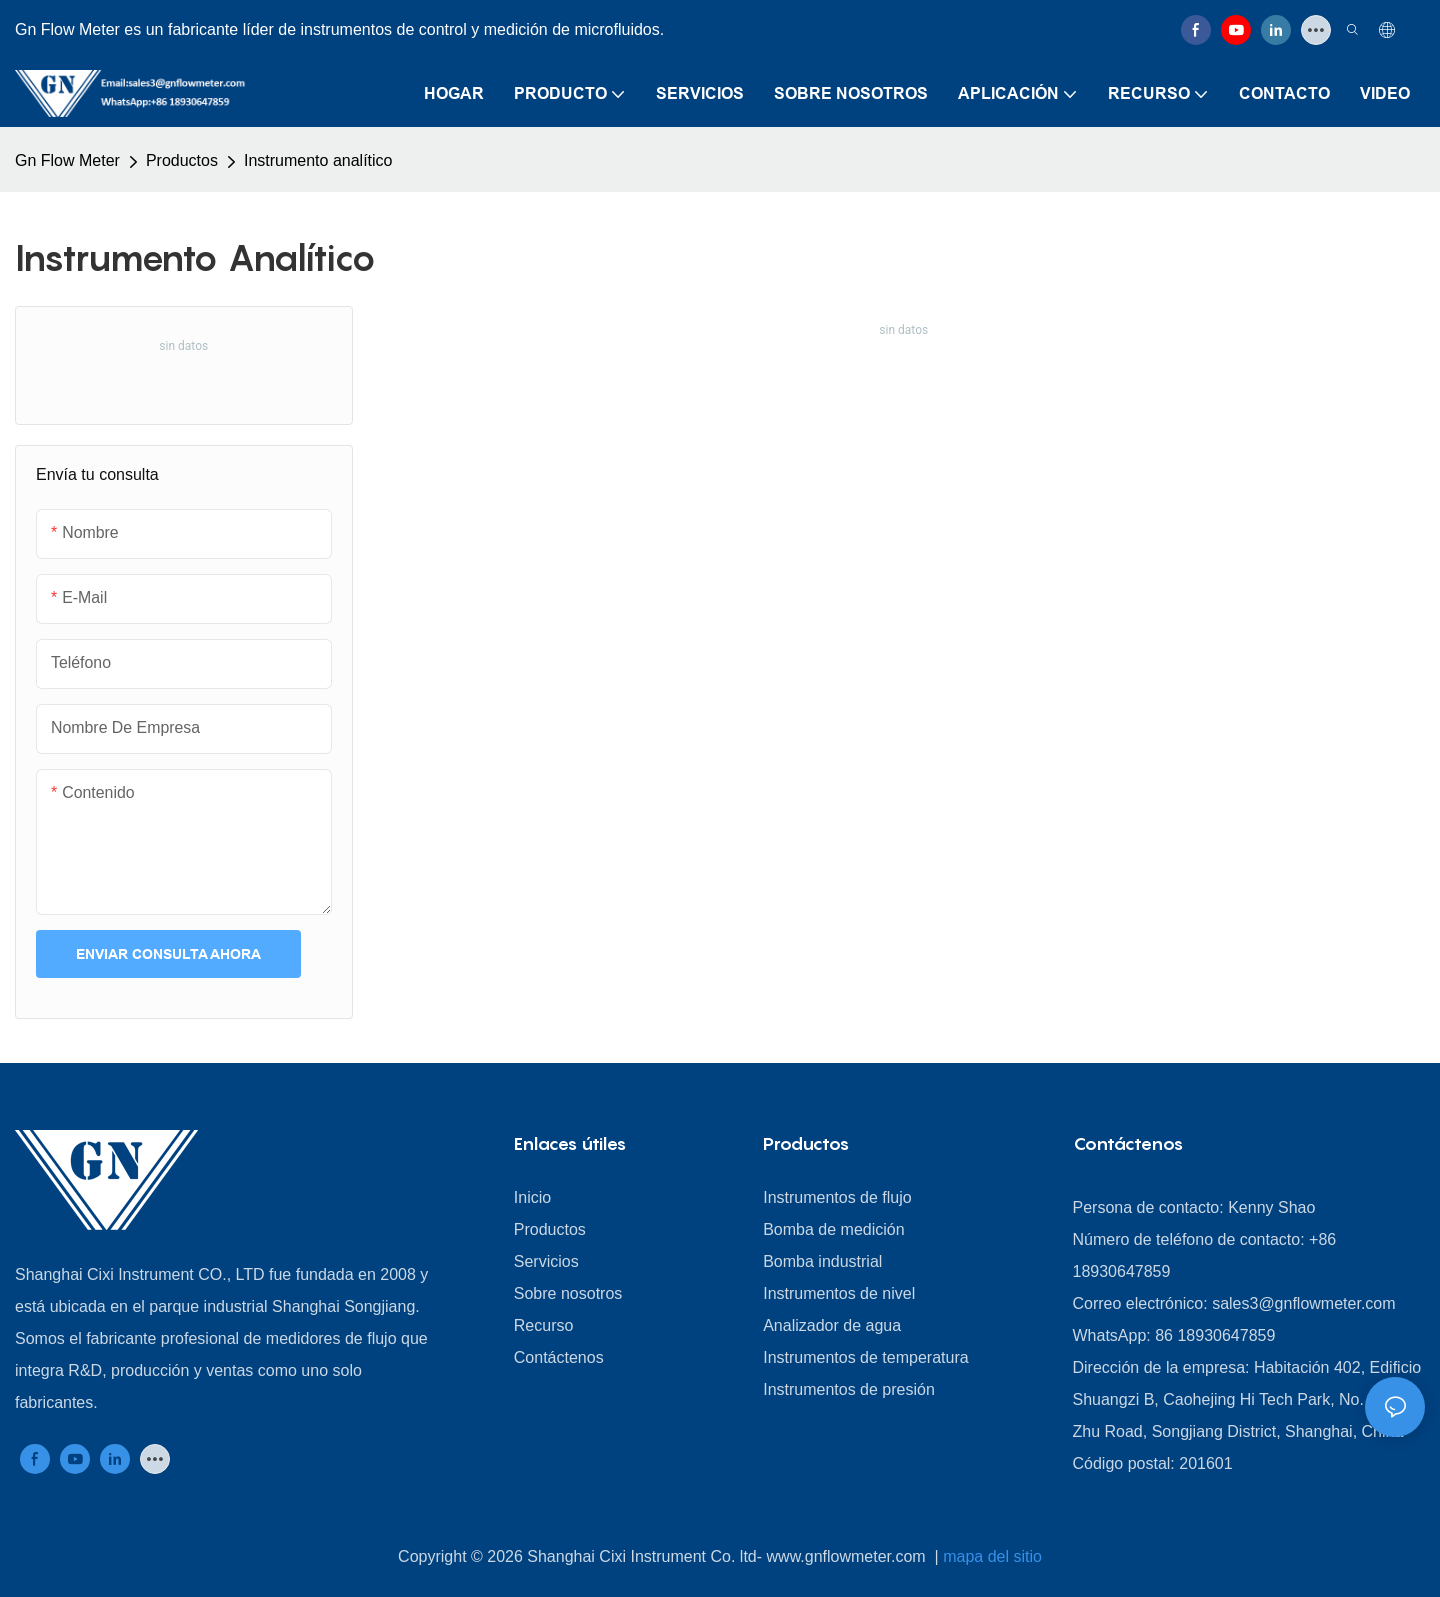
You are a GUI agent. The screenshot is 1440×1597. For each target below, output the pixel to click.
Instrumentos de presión (849, 1389)
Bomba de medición (833, 1229)
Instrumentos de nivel (839, 1293)
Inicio (532, 1197)
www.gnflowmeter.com (849, 1556)
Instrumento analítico (318, 160)
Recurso (544, 1325)
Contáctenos (559, 1357)
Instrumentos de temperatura (865, 1357)
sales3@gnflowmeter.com (1303, 1303)
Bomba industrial (822, 1261)
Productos (182, 160)
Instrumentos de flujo (837, 1197)
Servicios (546, 1261)
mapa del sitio (992, 1556)
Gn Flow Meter (67, 160)
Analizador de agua (832, 1325)
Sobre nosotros (568, 1293)
